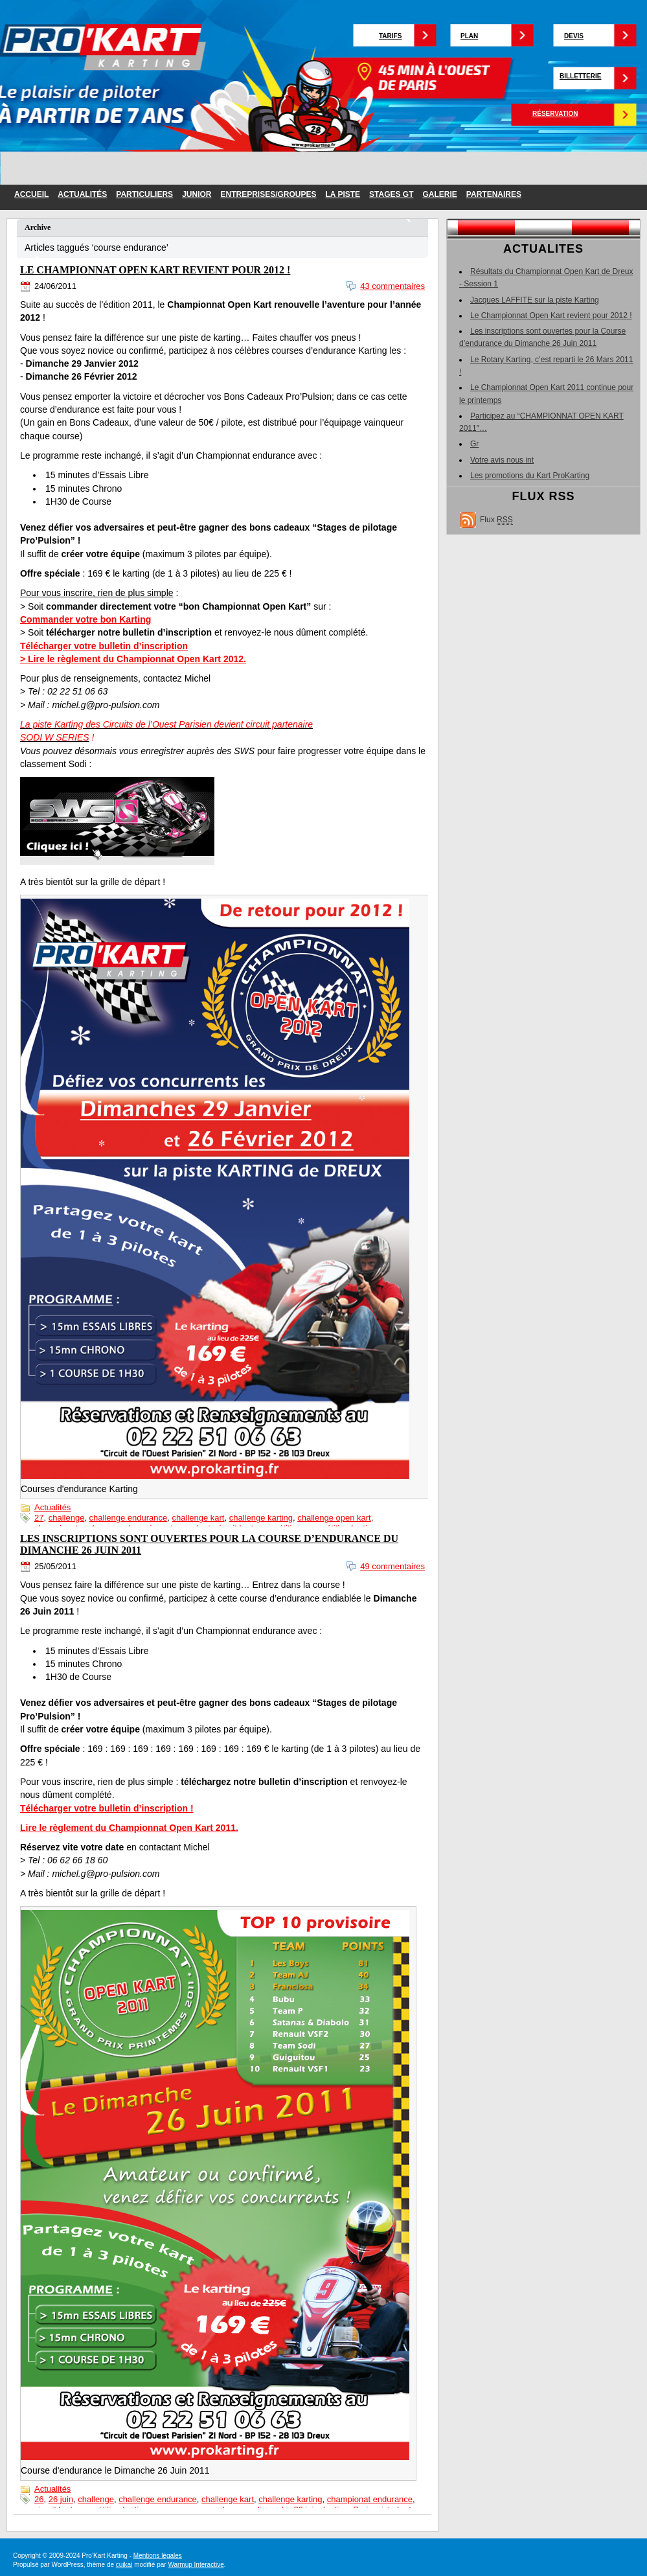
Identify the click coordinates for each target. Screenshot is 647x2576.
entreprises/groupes (268, 194)
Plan (469, 36)
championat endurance (370, 2499)
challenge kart (198, 1518)
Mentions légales (157, 2555)
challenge (67, 1518)
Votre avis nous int (502, 460)
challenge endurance (128, 1518)
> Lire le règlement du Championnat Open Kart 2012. (133, 659)
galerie (440, 194)
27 (38, 1518)
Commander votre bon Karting (85, 619)
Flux (496, 520)
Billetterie (580, 76)
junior (196, 194)
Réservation (555, 113)
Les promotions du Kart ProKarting (529, 475)
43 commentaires (392, 286)
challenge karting (261, 1518)
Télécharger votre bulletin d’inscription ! (107, 1808)
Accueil (31, 194)
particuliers (144, 194)
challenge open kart (333, 1518)
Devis (574, 36)
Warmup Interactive (195, 2564)
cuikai (124, 2564)
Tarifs (390, 36)
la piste (343, 194)
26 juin (61, 2499)
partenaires (493, 194)
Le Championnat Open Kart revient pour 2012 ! (155, 269)
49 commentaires (392, 1566)
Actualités (82, 194)
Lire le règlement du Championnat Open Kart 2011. (129, 1828)
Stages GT (391, 194)
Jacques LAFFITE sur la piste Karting (534, 300)
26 (38, 2499)
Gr (474, 443)
